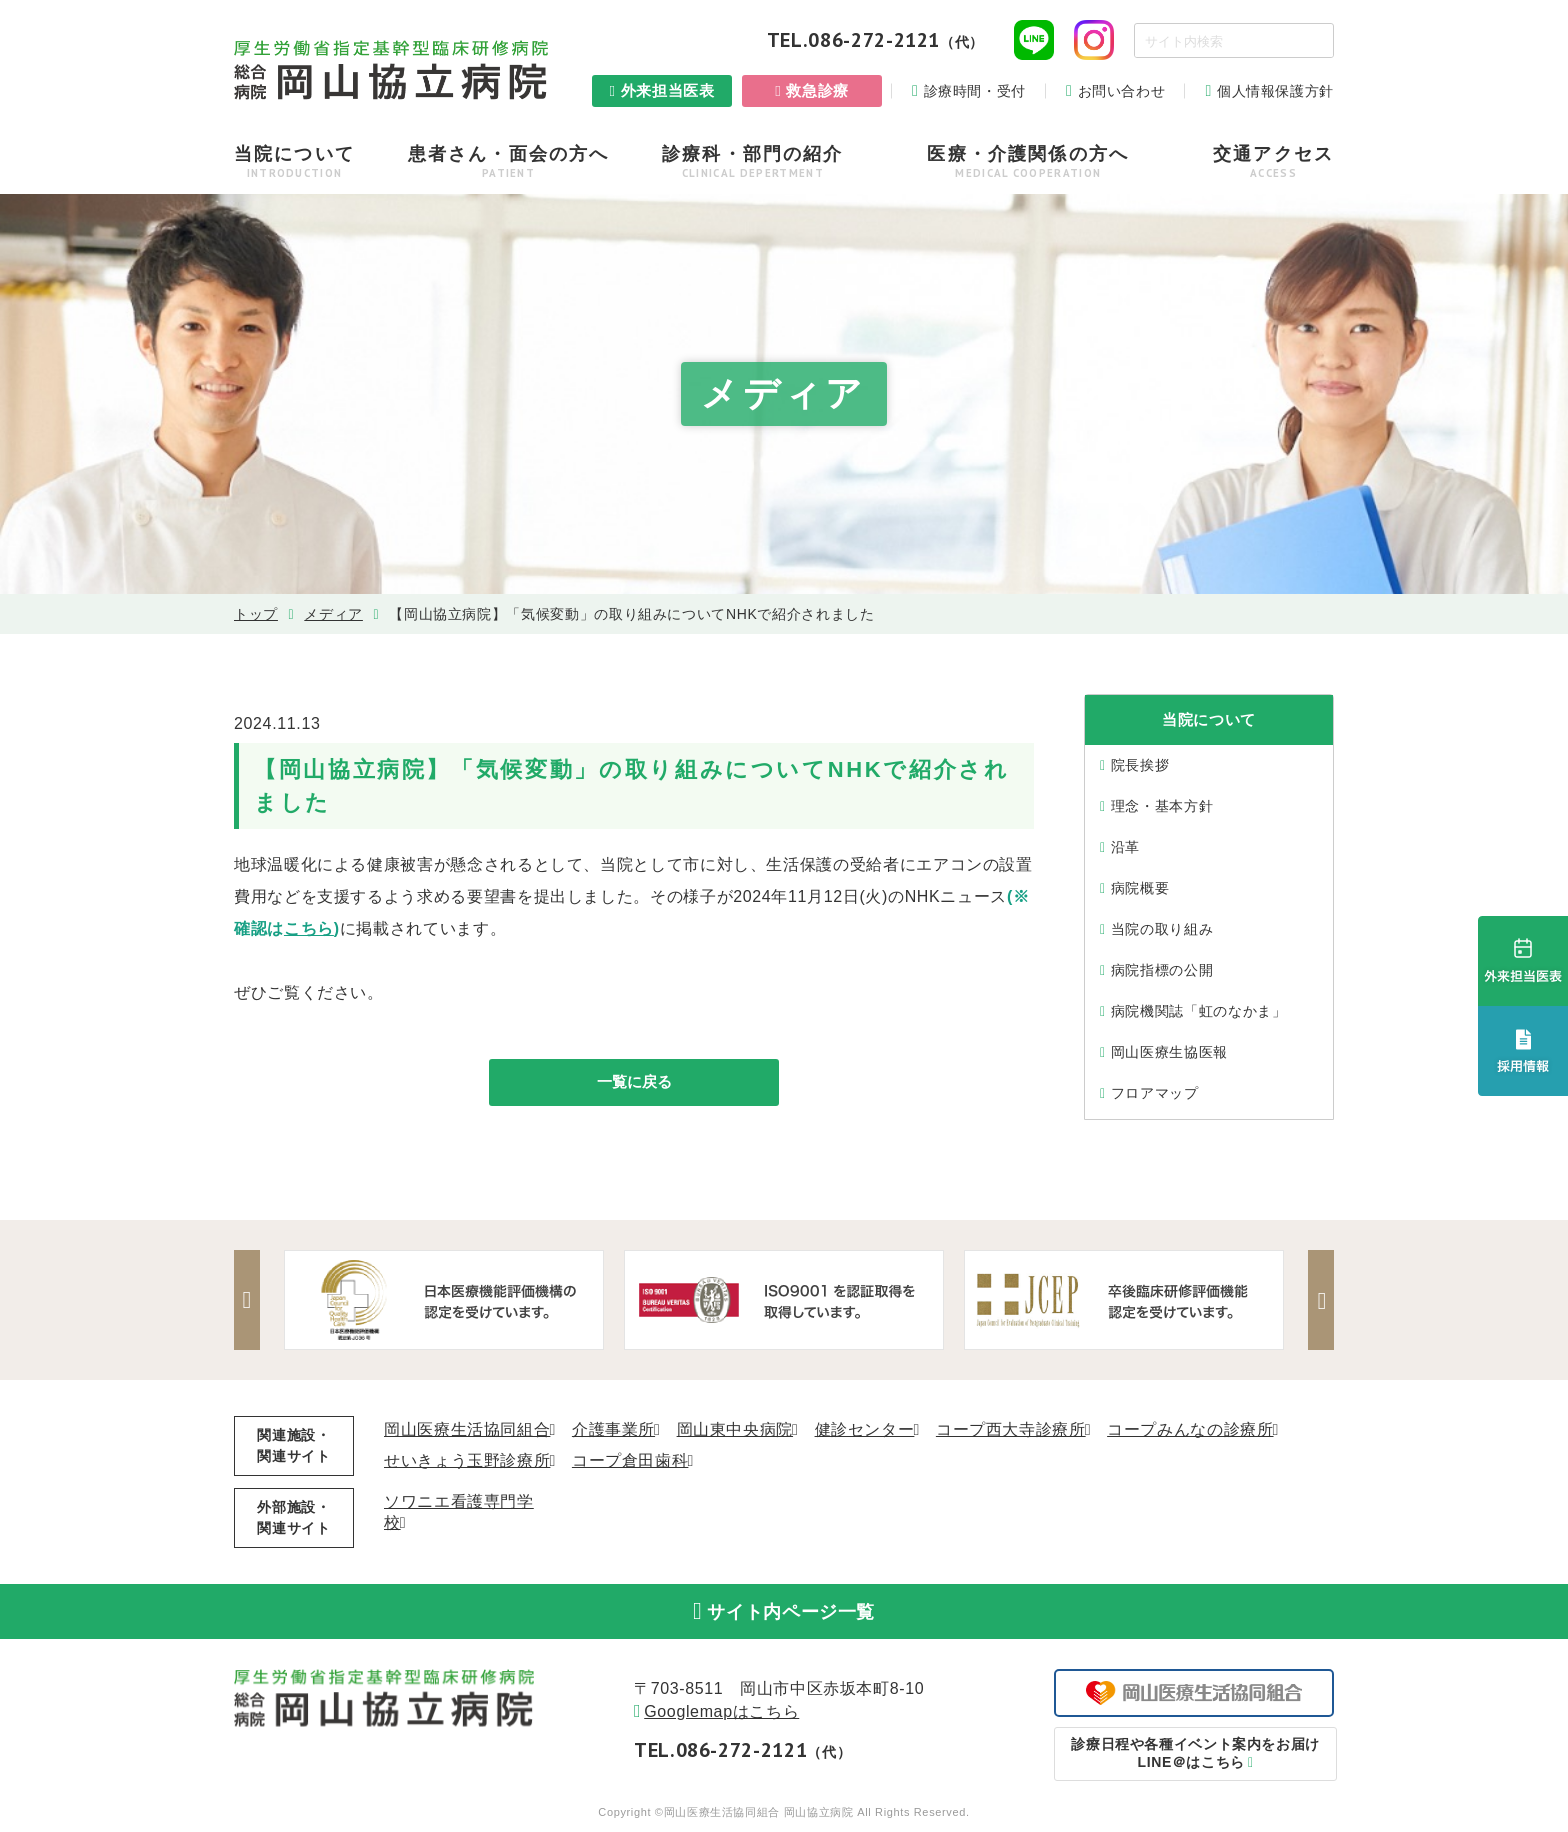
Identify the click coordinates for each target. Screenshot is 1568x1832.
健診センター (865, 1429)
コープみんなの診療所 (1190, 1429)
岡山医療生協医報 (1169, 1052)
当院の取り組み (1162, 929)
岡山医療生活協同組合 (467, 1429)
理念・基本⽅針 (1162, 806)
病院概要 (1140, 888)
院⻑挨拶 (1140, 765)
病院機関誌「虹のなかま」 (1199, 1011)
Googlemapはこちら (721, 1715)
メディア (333, 614)
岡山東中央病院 (735, 1429)
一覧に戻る (634, 1082)
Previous (249, 1300)
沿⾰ (1125, 847)
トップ (256, 614)
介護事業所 (613, 1429)
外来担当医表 (668, 90)
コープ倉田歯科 (630, 1460)
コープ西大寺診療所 (1011, 1429)
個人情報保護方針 (1275, 91)
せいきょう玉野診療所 (467, 1460)
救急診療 (817, 90)
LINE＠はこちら (1194, 1757)
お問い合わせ (1122, 91)
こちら (309, 928)
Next (1319, 1300)
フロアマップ (1155, 1093)
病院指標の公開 (1162, 970)
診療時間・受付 (975, 91)
